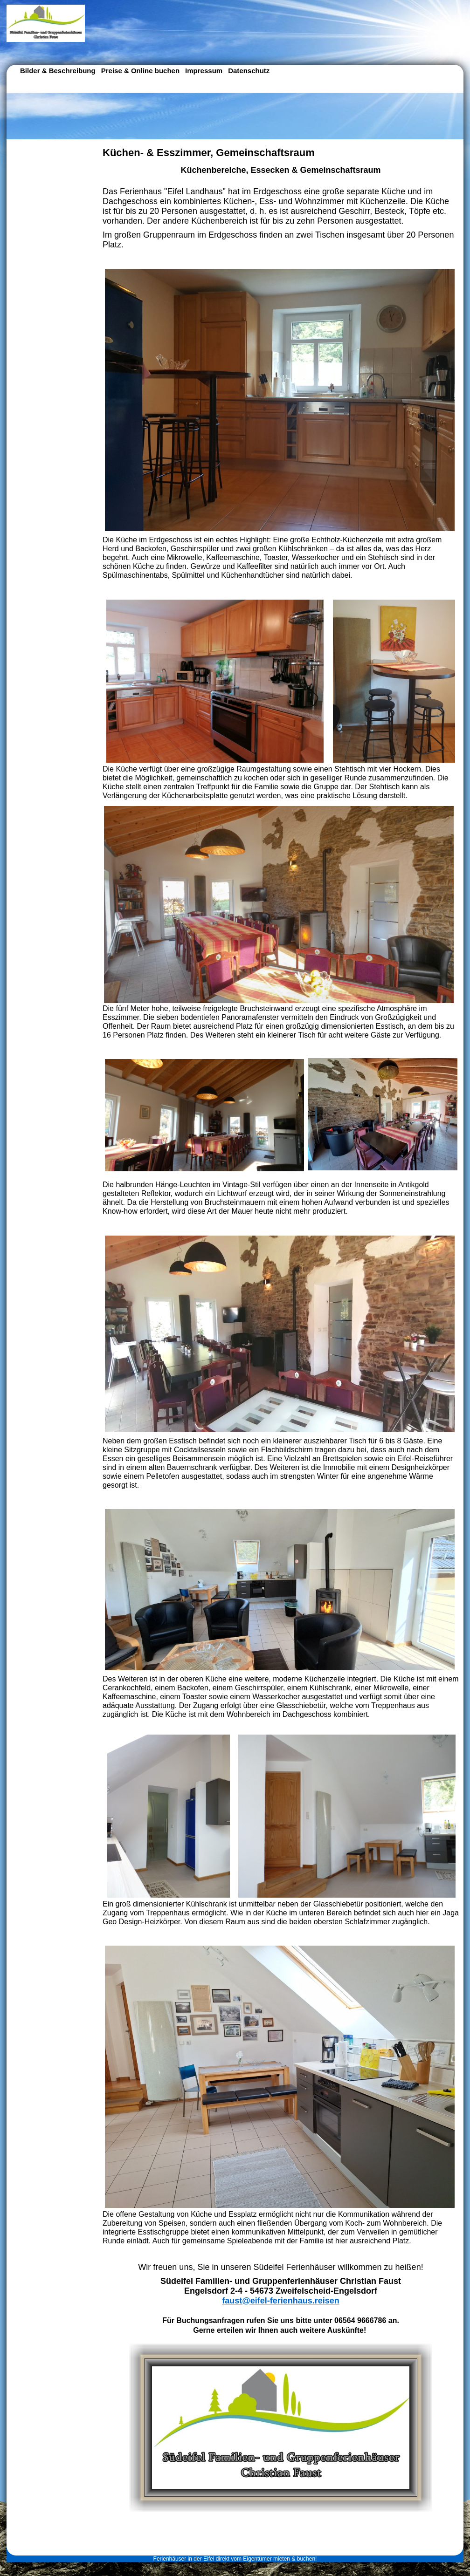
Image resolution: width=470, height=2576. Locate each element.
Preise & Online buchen (140, 71)
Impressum (203, 71)
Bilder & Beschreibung (58, 71)
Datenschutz (249, 71)
